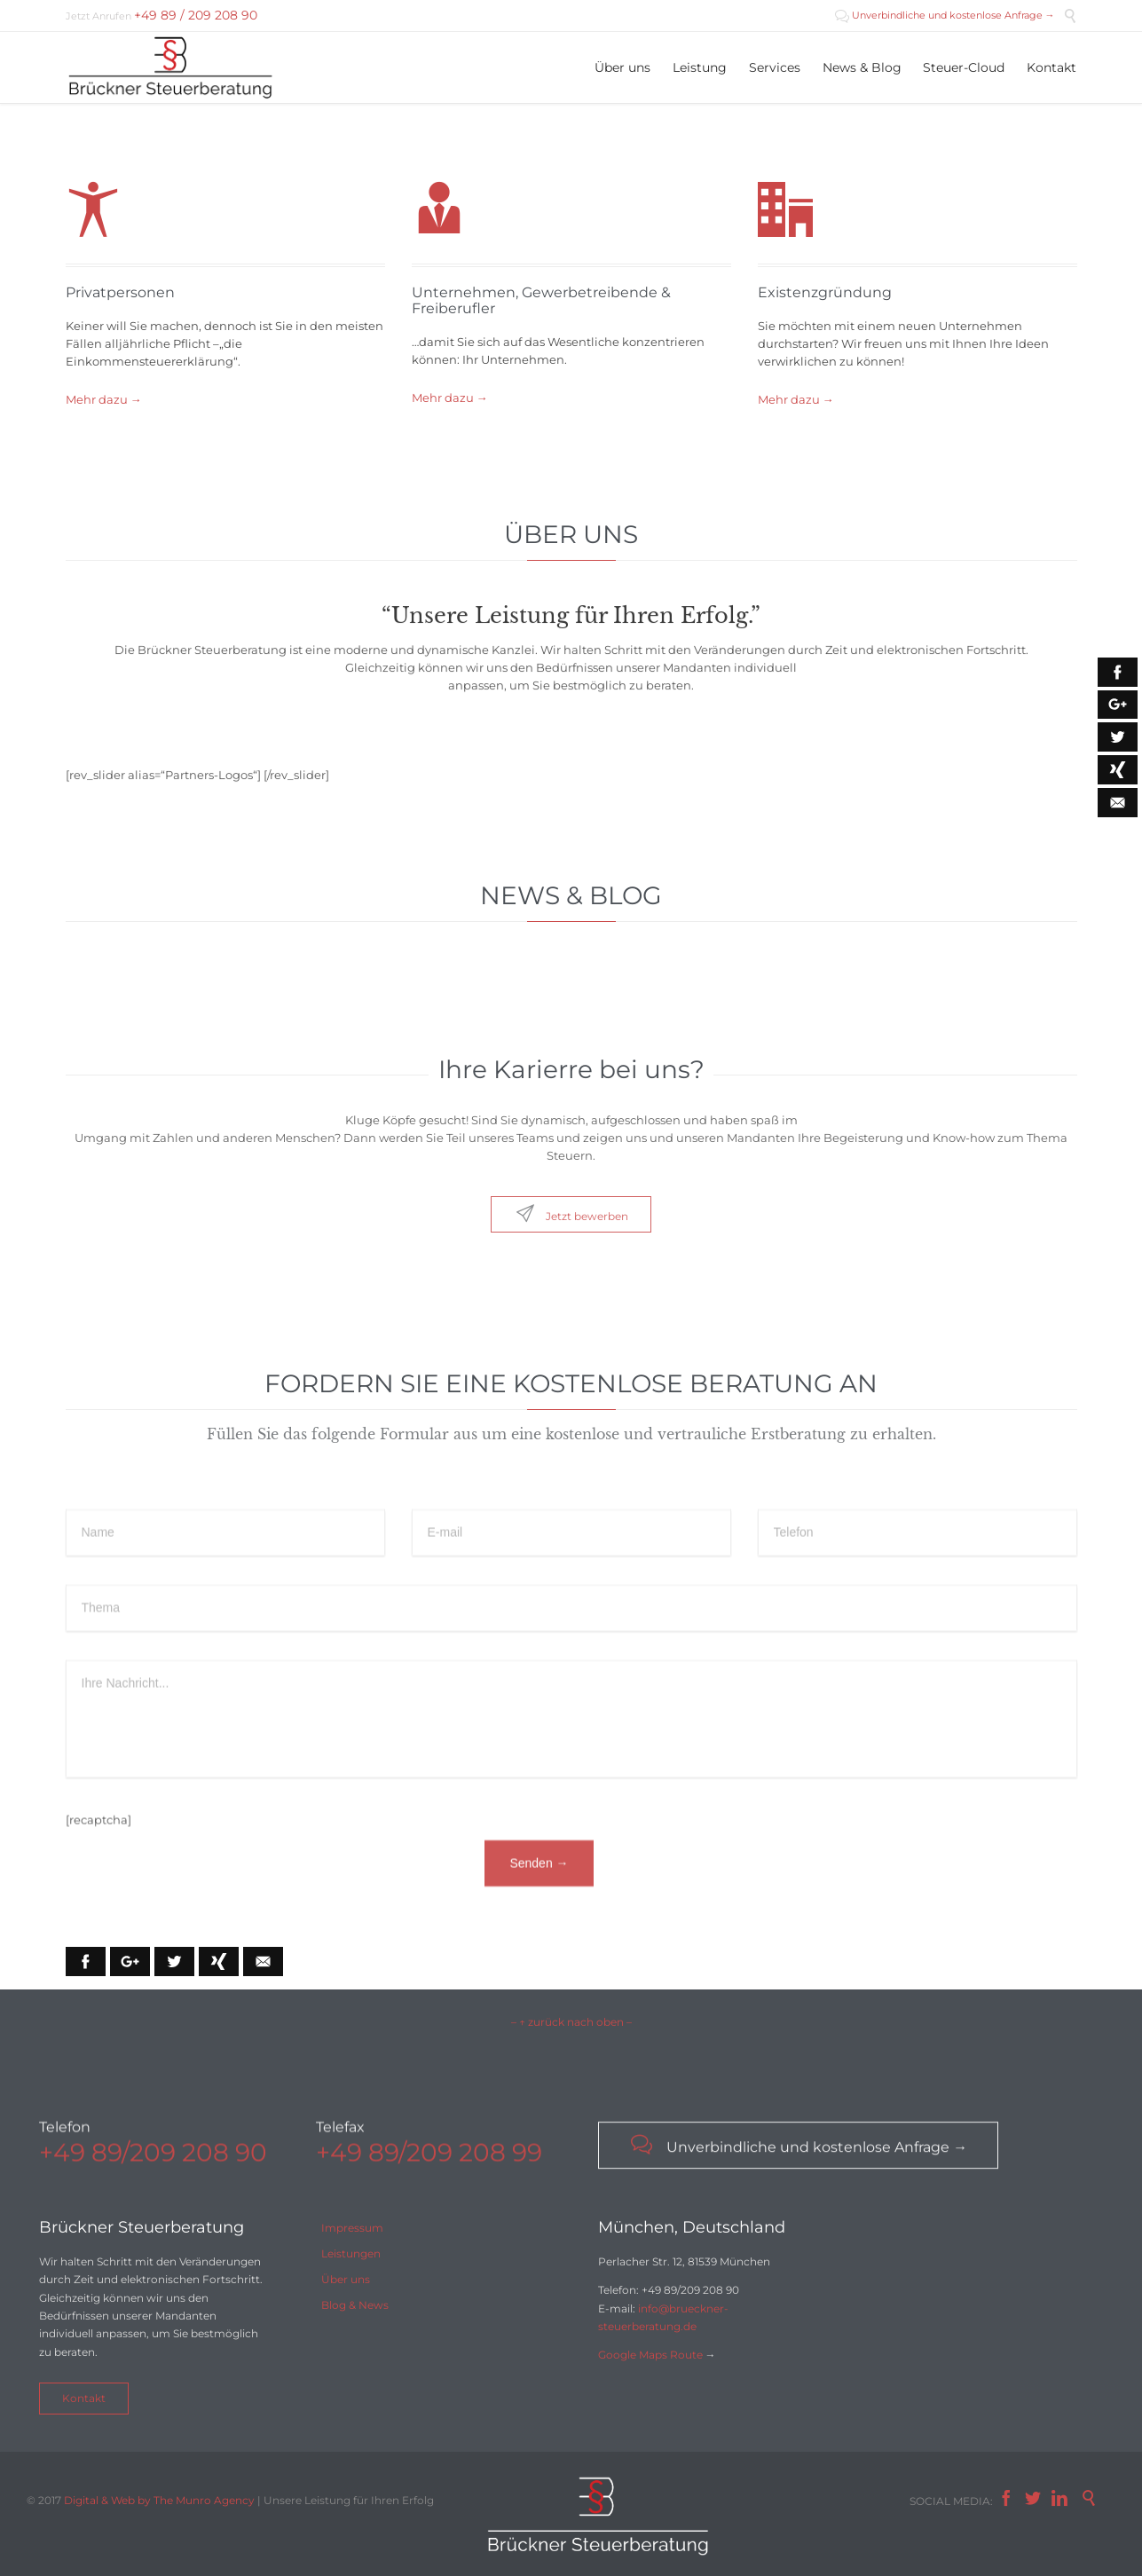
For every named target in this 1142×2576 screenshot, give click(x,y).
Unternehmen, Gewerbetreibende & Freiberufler (541, 300)
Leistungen (351, 2253)
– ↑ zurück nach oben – (571, 2022)
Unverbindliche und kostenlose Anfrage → (945, 15)
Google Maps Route (650, 2354)
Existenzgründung (825, 292)
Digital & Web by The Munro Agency (159, 2500)
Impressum (352, 2227)
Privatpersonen (120, 292)
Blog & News (355, 2305)
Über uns (345, 2279)
